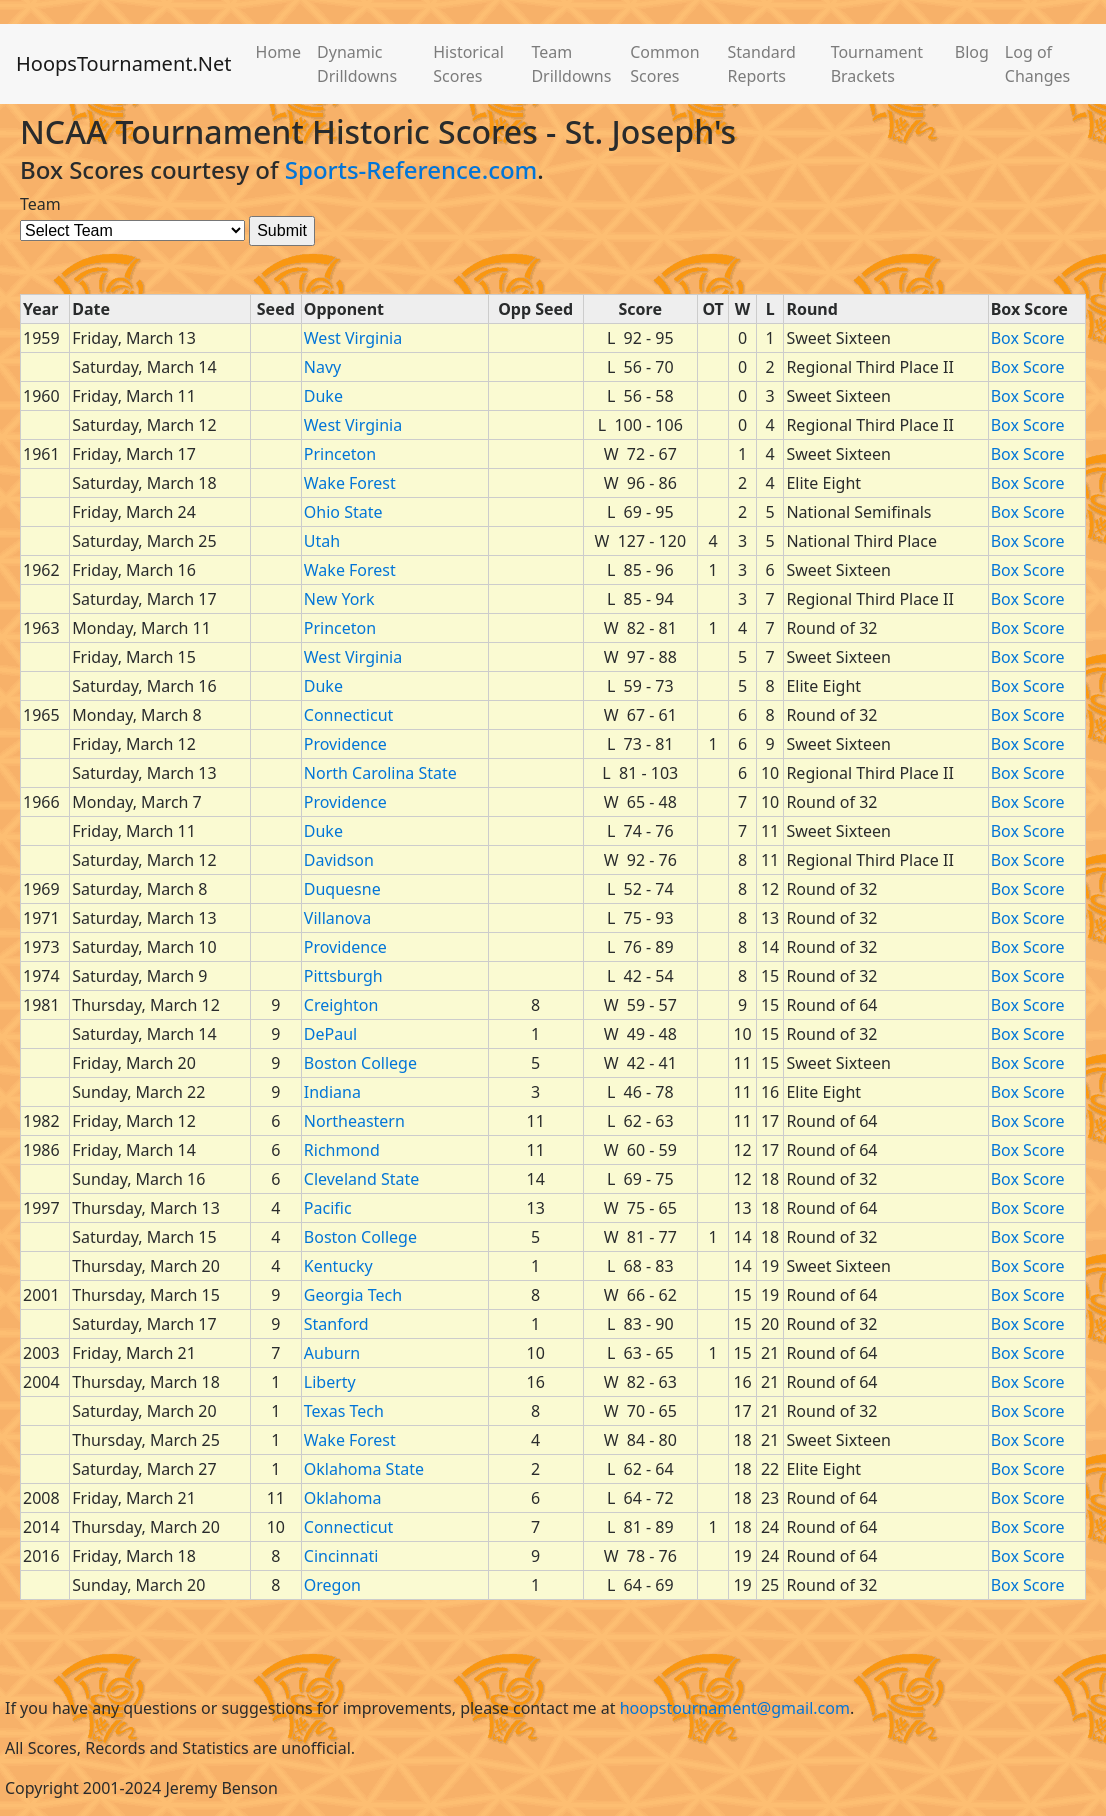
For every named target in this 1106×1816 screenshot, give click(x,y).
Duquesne (342, 889)
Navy (322, 367)
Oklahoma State (364, 1469)
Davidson (339, 860)
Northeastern (354, 1121)
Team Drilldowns (571, 64)
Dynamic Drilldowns (357, 64)
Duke (323, 396)
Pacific (328, 1208)
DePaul (330, 1034)
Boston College (360, 1063)
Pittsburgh (343, 976)
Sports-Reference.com (411, 169)
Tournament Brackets (877, 64)
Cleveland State (361, 1179)
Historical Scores (468, 64)
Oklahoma (343, 1498)
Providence (345, 744)
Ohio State (343, 512)
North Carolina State (380, 773)
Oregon (332, 1585)
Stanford (336, 1324)
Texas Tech (344, 1411)
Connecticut (349, 715)
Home (279, 52)
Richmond (342, 1150)
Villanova (337, 918)
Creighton (341, 1005)
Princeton (340, 454)
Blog (972, 52)
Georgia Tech (353, 1295)
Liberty (330, 1382)
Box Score (1028, 338)
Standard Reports (761, 64)
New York (339, 599)
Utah (322, 541)
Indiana (332, 1092)
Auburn (332, 1353)
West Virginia (353, 338)
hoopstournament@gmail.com (735, 1708)
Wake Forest (350, 483)
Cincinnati (341, 1556)
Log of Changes (1037, 64)
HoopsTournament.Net (124, 63)
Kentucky (338, 1266)
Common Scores (664, 64)
